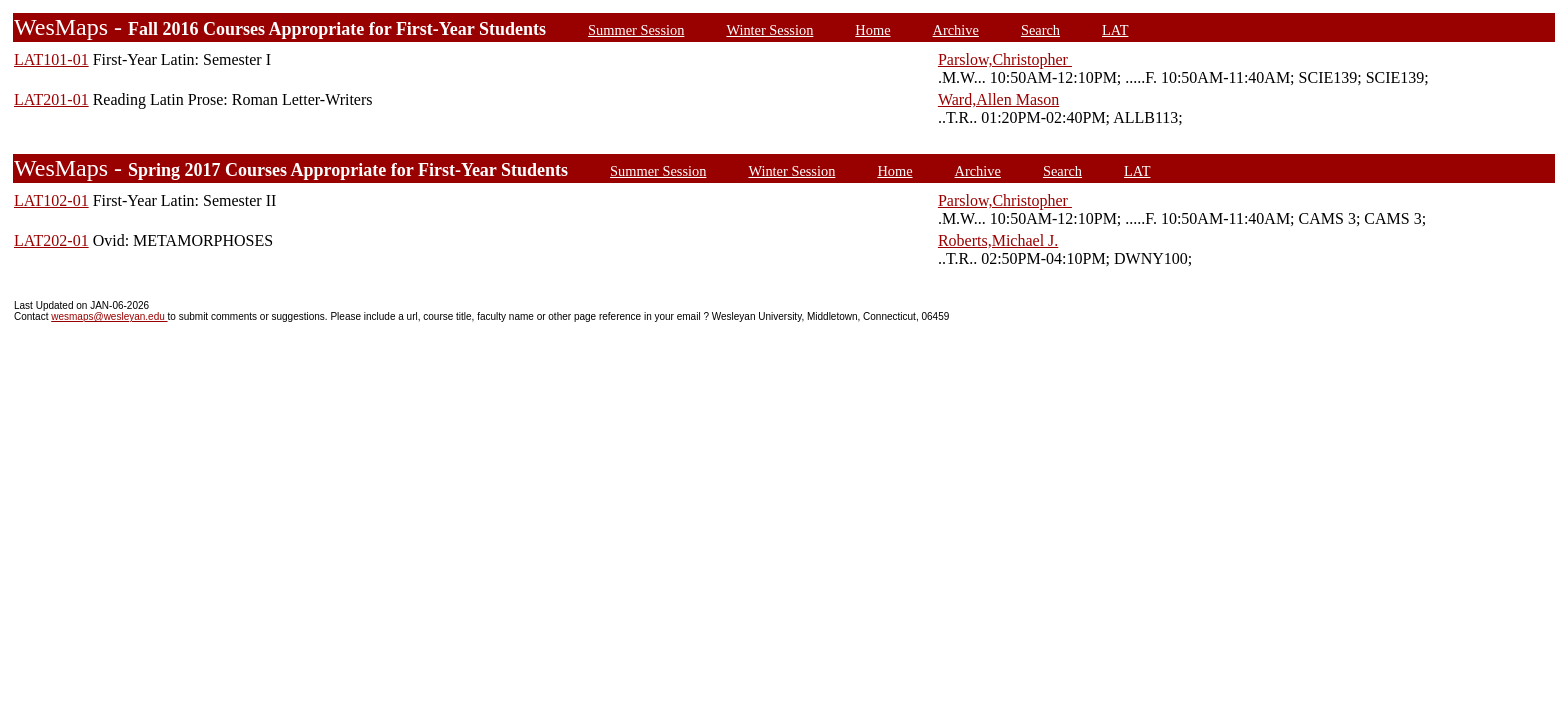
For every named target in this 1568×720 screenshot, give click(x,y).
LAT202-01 (51, 240)
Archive (956, 30)
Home (872, 30)
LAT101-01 (51, 59)
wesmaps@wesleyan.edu (109, 316)
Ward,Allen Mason (998, 99)
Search (1040, 30)
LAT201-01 (51, 99)
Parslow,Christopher (1005, 59)
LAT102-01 (51, 200)
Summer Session (636, 30)
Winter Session (769, 30)
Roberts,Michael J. (998, 240)
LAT (1115, 30)
